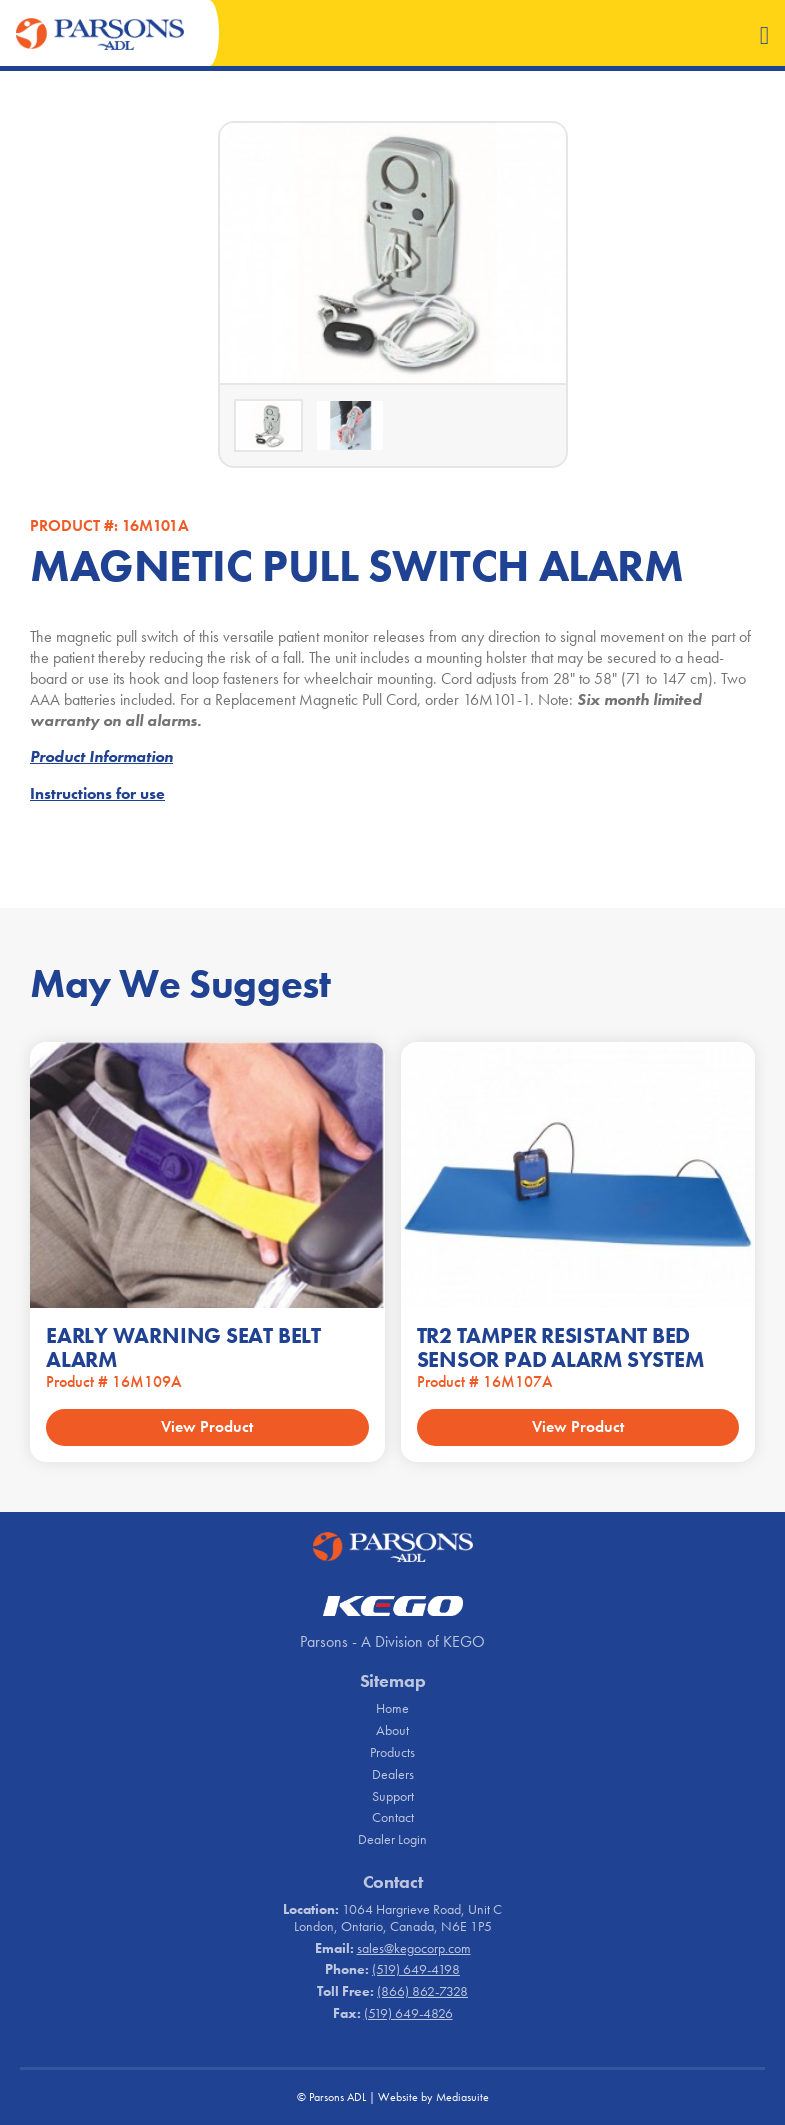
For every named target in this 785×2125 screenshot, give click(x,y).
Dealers (393, 1774)
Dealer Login (392, 1839)
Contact (393, 1817)
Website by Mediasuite (433, 2097)
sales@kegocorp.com (414, 1948)
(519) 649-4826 (408, 2013)
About (392, 1730)
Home (392, 1708)
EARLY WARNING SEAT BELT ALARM (183, 1347)
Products (392, 1752)
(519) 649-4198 (416, 1969)
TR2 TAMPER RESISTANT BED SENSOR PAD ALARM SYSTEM (560, 1347)
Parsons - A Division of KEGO (392, 1641)
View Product (207, 1426)
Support (393, 1796)
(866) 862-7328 (422, 1991)
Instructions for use (97, 793)
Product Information (101, 756)
